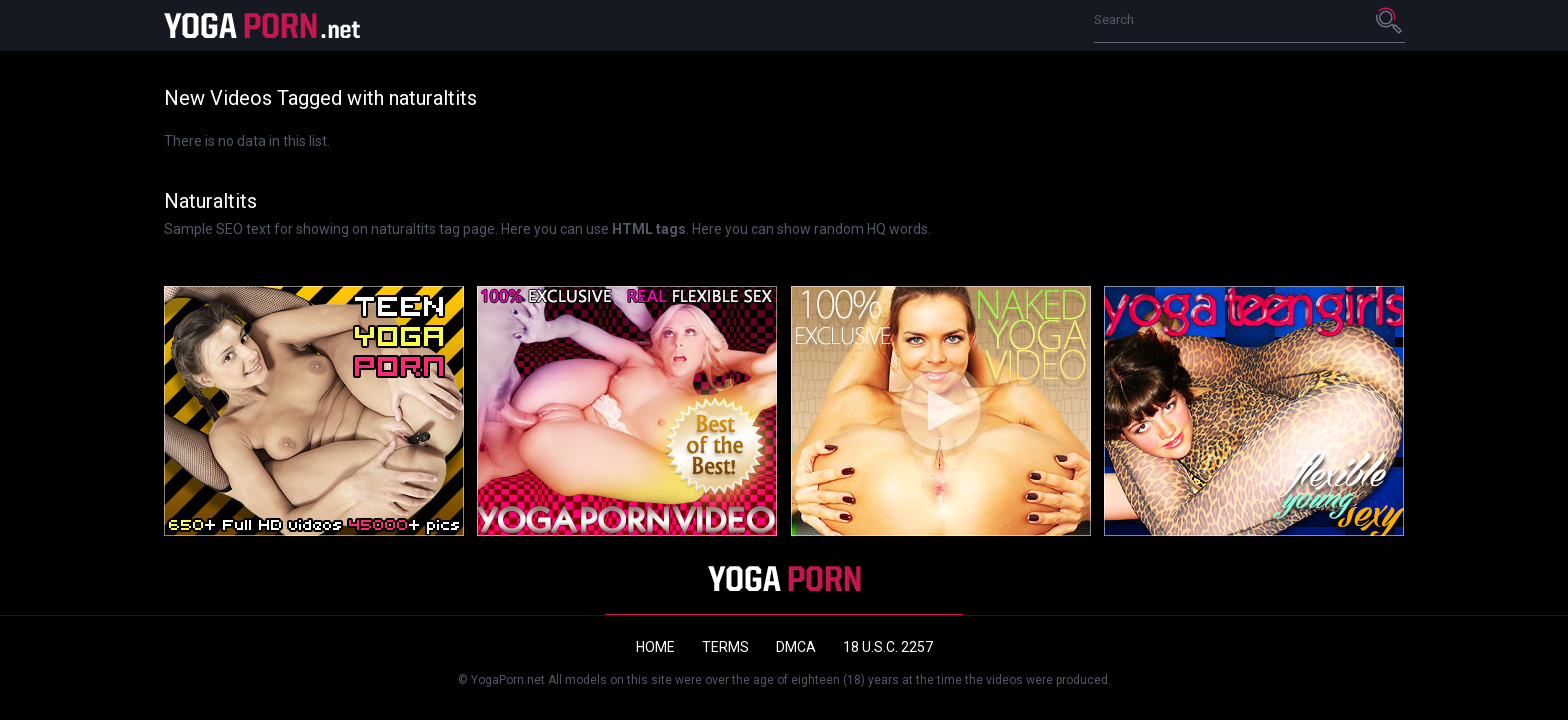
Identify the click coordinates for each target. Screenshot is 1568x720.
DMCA (796, 647)
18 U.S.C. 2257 (888, 647)
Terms (725, 647)
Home (655, 647)
